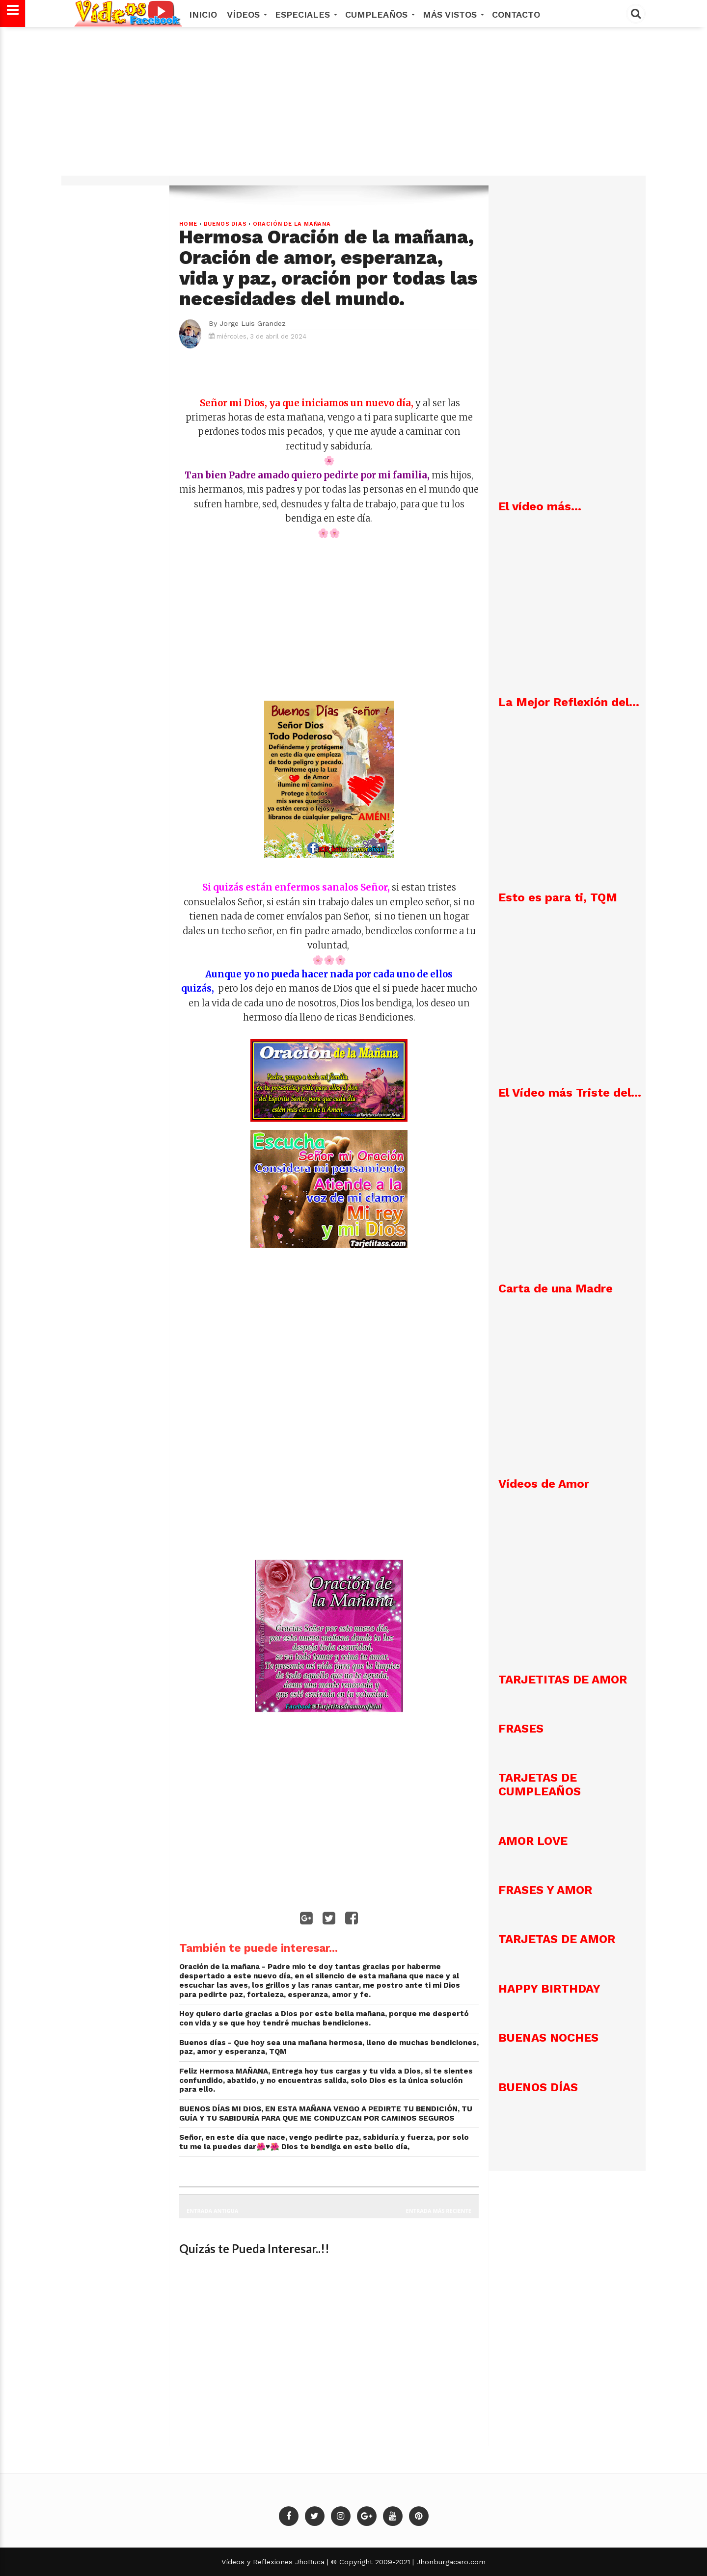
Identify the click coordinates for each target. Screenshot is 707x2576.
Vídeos (246, 14)
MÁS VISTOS (452, 14)
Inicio (203, 14)
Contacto (516, 14)
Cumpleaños (379, 14)
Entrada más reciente (439, 2210)
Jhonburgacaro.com (450, 2562)
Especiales (305, 14)
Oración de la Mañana (292, 224)
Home (188, 224)
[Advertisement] (353, 106)
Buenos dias (225, 224)
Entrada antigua (212, 2210)
